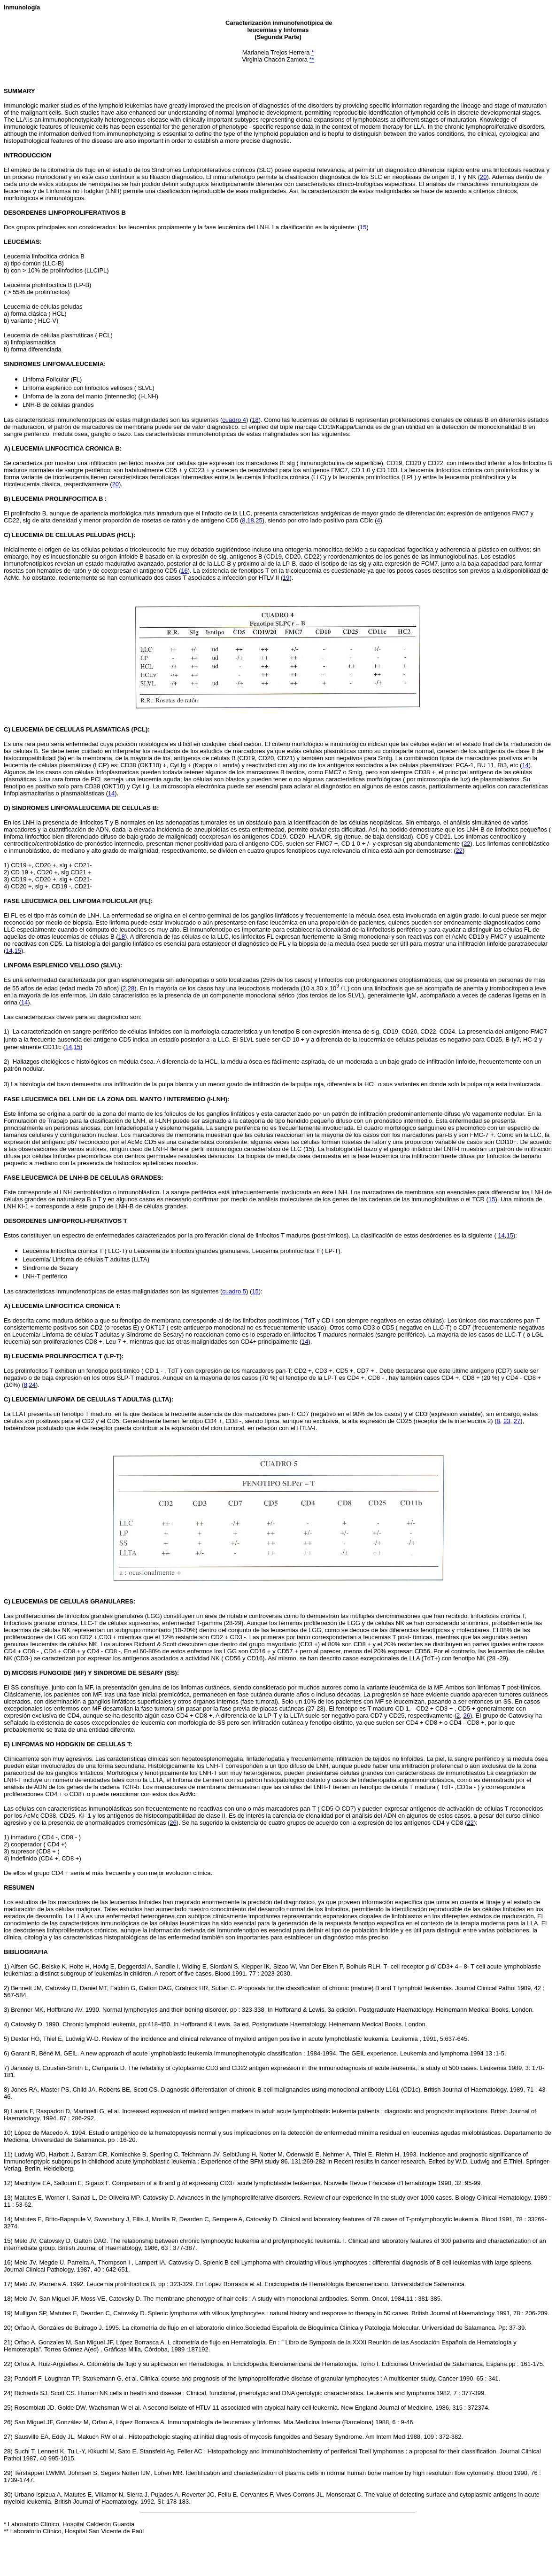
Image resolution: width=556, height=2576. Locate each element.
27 (517, 1420)
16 (184, 570)
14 (525, 765)
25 (258, 520)
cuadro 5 (234, 1291)
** (311, 59)
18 (255, 419)
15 (363, 227)
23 (506, 1420)
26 (466, 1715)
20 (483, 176)
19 (286, 577)
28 (131, 988)
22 (466, 843)
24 (32, 1384)
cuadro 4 (234, 419)
